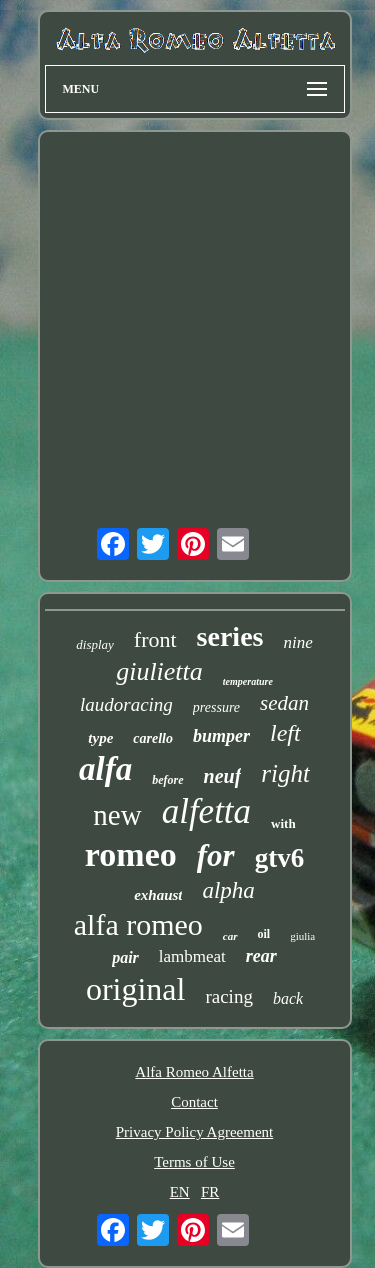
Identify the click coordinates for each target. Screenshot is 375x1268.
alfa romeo (138, 924)
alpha (228, 890)
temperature (248, 681)
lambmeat (192, 956)
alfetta (206, 811)
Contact (194, 1102)
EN (180, 1192)
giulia (302, 936)
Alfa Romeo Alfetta (194, 1072)
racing (228, 996)
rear (261, 956)
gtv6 (280, 858)
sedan (284, 703)
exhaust (158, 895)
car (230, 936)
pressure (216, 707)
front (155, 639)
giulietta (159, 671)
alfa (105, 769)
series (230, 636)
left (285, 733)
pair (125, 957)
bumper (221, 736)
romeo (131, 854)
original (136, 989)
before (167, 780)
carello (153, 738)
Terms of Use (194, 1162)
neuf (223, 776)
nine (297, 642)
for (216, 855)
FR (210, 1192)
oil (264, 934)
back (288, 998)
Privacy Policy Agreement (194, 1132)
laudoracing (126, 704)
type (100, 738)
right (285, 773)
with (283, 823)
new (117, 815)
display (95, 644)
